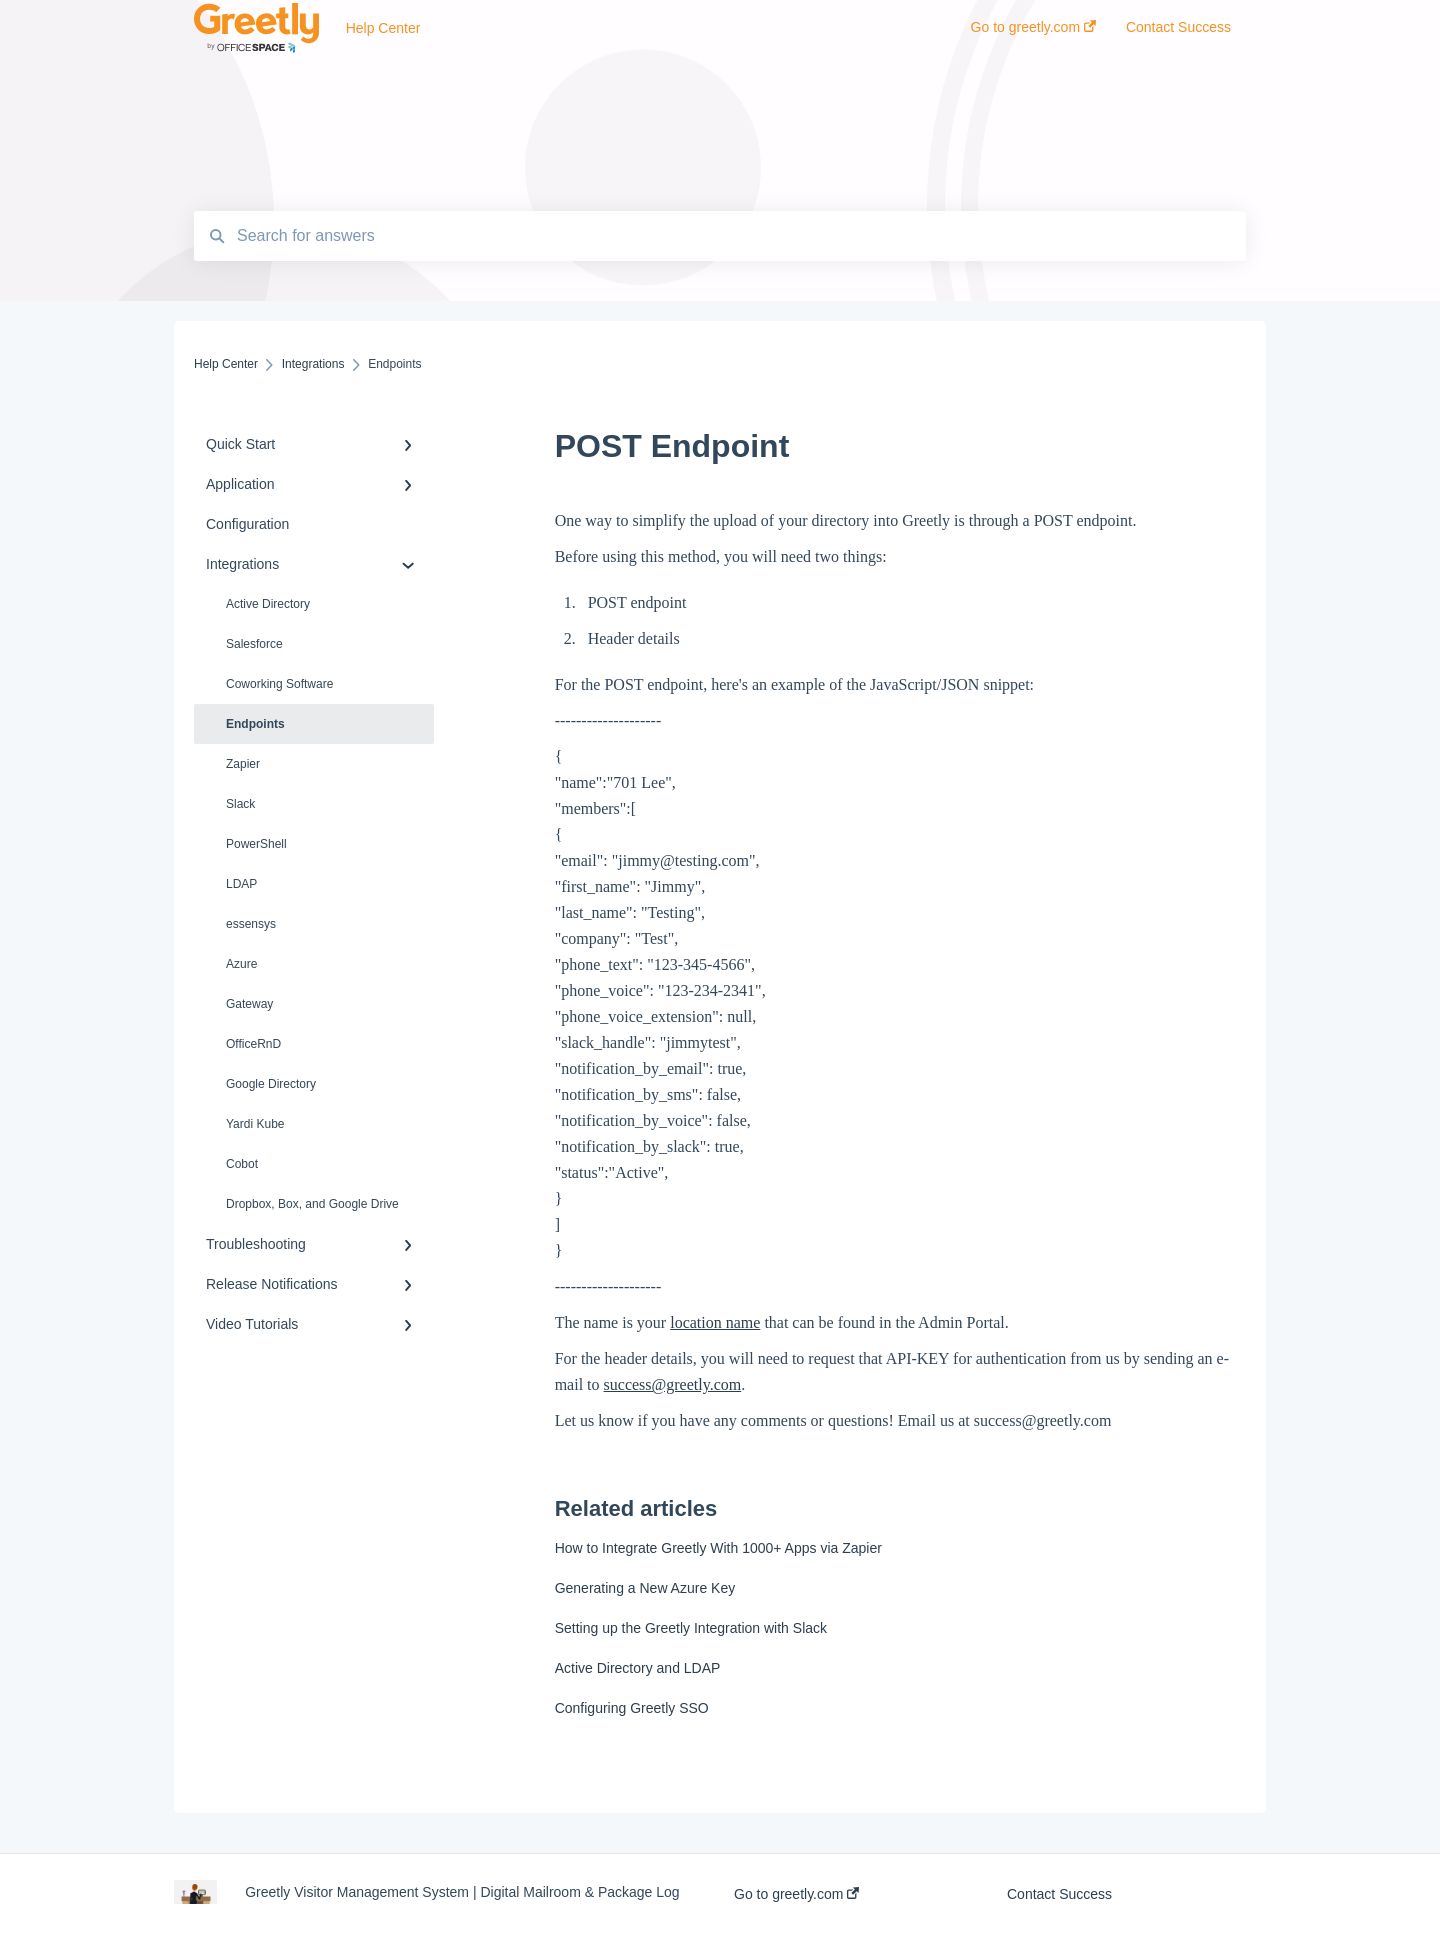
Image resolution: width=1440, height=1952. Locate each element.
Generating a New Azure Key (645, 1588)
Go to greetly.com (796, 1894)
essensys (251, 924)
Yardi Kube (255, 1124)
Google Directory (271, 1084)
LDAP (241, 884)
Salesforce (254, 644)
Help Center (383, 28)
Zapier (243, 764)
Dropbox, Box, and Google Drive (312, 1204)
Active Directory (268, 604)
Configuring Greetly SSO (632, 1708)
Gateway (249, 1004)
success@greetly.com (673, 1384)
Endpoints (255, 724)
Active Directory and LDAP (638, 1668)
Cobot (242, 1164)
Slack (240, 804)
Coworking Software (279, 684)
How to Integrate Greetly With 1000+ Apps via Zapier (718, 1548)
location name (715, 1322)
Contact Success (1059, 1894)
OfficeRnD (253, 1044)
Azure (241, 964)
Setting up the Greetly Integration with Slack (691, 1628)
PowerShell (256, 844)
